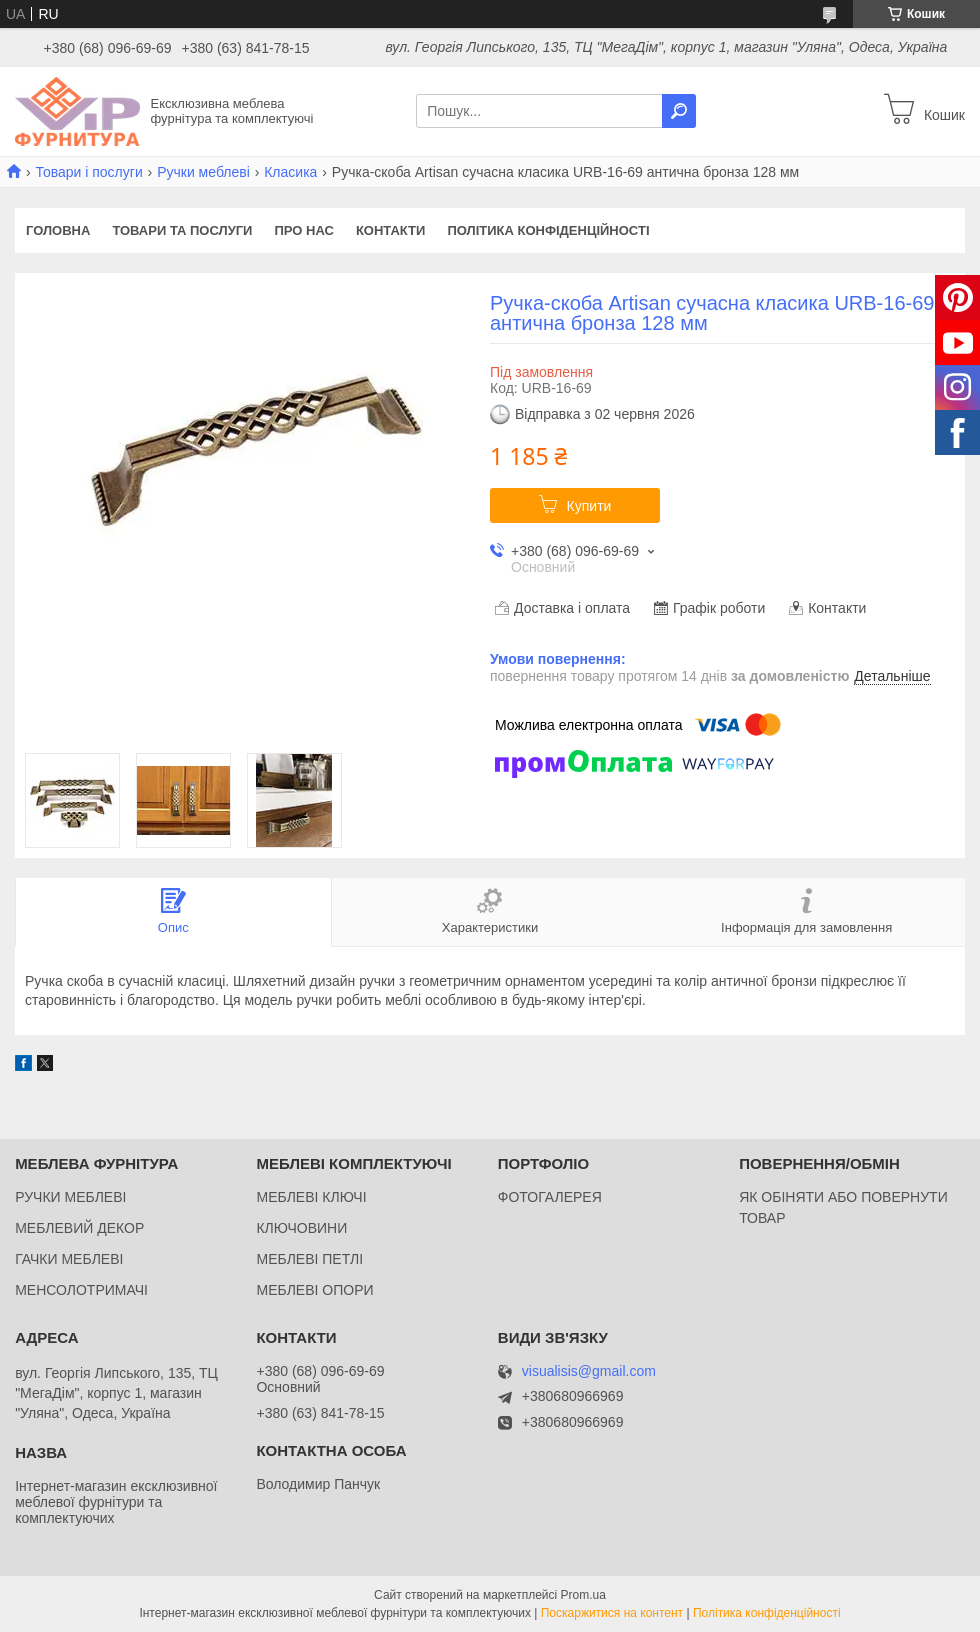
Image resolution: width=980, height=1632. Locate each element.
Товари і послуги (88, 172)
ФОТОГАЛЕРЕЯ (550, 1197)
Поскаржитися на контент (612, 1613)
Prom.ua (583, 1595)
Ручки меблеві (203, 172)
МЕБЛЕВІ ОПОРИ (314, 1290)
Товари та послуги (182, 230)
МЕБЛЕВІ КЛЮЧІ (311, 1197)
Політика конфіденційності (548, 230)
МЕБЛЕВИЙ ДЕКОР (79, 1228)
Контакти (391, 230)
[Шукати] (679, 111)
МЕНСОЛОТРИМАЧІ (81, 1290)
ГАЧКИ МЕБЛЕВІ (69, 1259)
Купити (589, 506)
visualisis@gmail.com (589, 1371)
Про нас (303, 230)
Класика (290, 172)
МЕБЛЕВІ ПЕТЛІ (309, 1259)
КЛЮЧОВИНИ (301, 1228)
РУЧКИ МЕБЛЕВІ (70, 1197)
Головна (58, 230)
